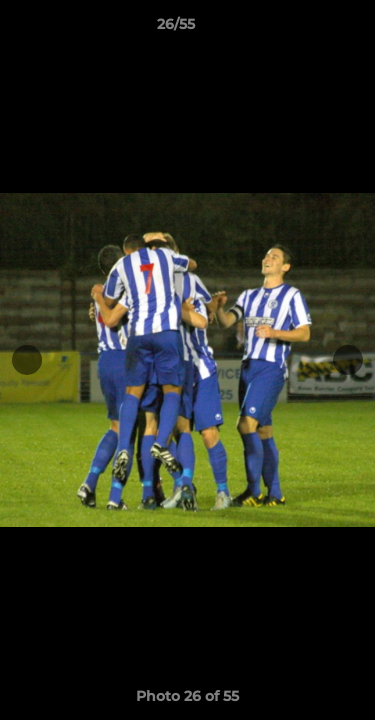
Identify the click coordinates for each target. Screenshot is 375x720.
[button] (303, 29)
